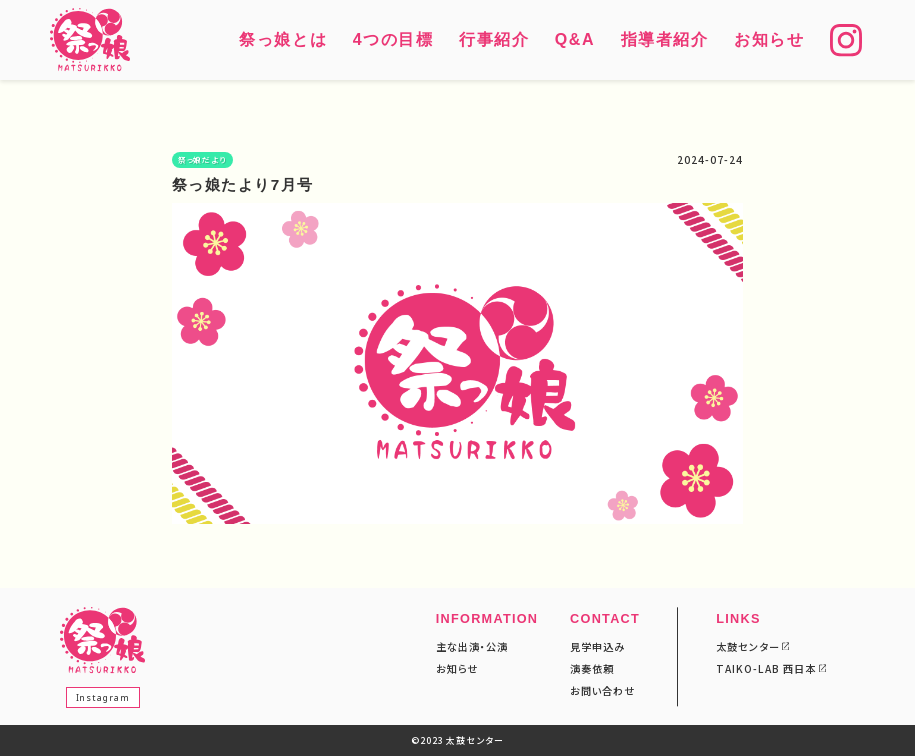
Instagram (103, 696)
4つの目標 (393, 39)
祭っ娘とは (283, 39)
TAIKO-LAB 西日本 (766, 668)
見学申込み (597, 646)
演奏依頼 (592, 668)
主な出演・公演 (472, 646)
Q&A (575, 39)
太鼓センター (748, 646)
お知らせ (769, 39)
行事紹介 (494, 39)
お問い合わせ (602, 690)
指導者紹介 (665, 39)
